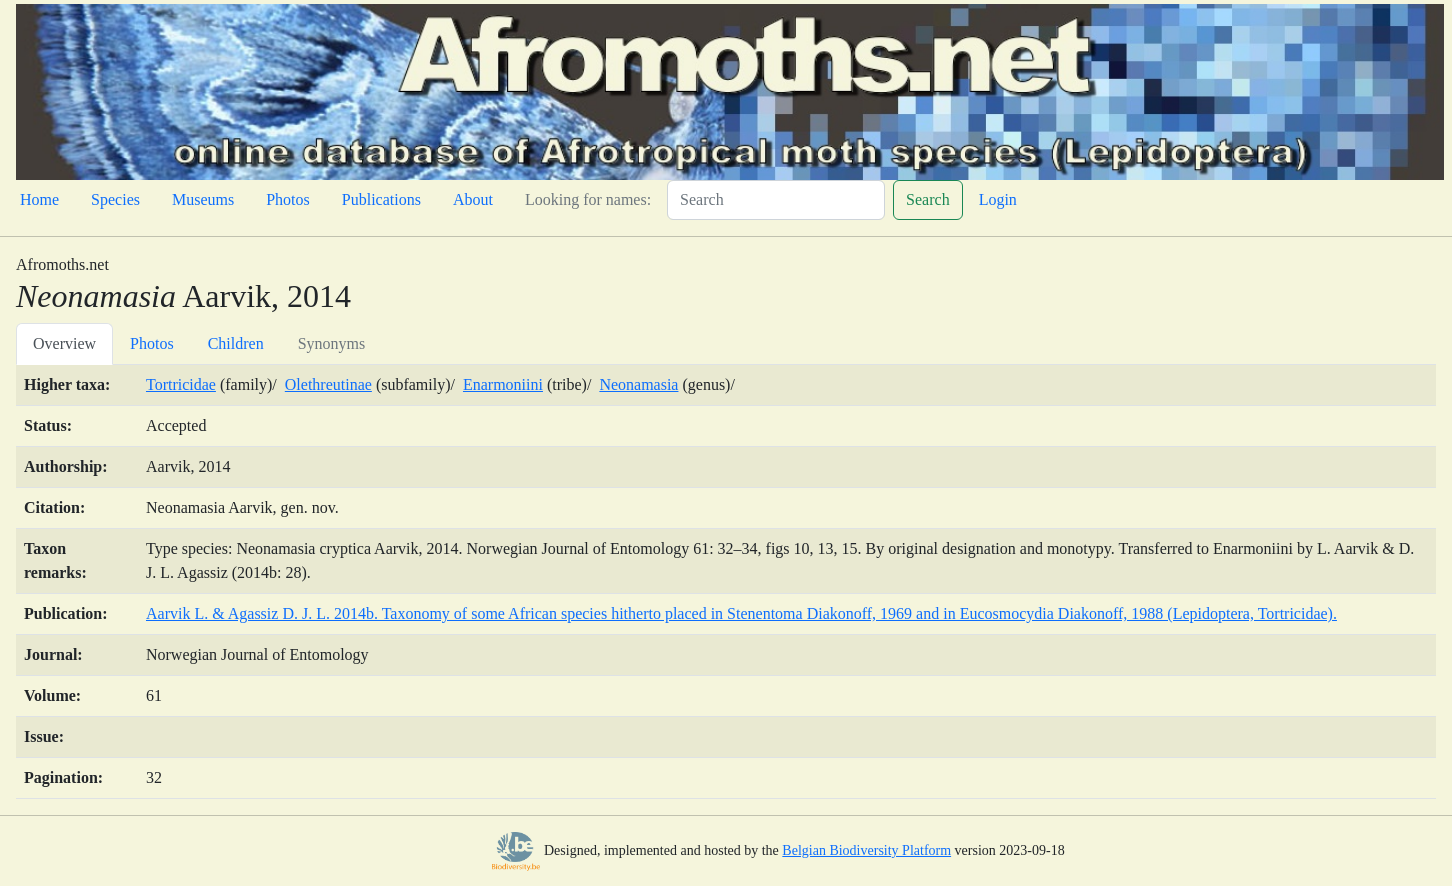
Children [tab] (236, 343)
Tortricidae (181, 384)
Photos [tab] (152, 343)
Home (39, 199)
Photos (288, 199)
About (473, 199)
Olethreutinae (328, 384)
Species (115, 199)
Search (928, 199)
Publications (381, 199)
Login (998, 199)
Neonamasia (638, 384)
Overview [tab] (64, 343)
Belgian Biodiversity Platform (866, 850)
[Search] (776, 200)
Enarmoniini (503, 384)
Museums (203, 199)
